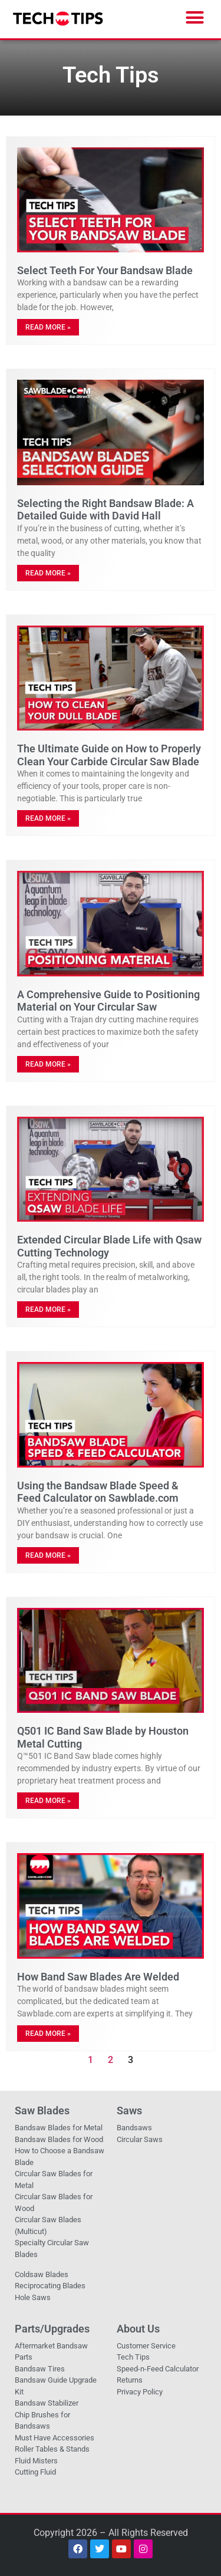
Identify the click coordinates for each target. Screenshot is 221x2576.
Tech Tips (133, 2357)
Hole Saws (33, 2297)
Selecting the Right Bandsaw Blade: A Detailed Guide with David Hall (105, 509)
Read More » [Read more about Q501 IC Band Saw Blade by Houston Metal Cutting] (48, 1801)
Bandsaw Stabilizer (46, 2403)
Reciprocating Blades (50, 2285)
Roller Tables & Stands (52, 2449)
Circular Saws (140, 2139)
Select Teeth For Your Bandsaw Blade (105, 270)
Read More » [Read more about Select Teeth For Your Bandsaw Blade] (48, 327)
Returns (130, 2380)
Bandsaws (134, 2127)
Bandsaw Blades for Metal (59, 2127)
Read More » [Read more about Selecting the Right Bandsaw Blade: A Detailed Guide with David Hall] (48, 573)
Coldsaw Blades (41, 2274)
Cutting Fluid (35, 2472)
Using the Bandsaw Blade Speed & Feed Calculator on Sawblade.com (98, 1492)
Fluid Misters (36, 2460)
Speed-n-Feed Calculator (158, 2368)
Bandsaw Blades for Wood (59, 2139)
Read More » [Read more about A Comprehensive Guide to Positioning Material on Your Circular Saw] (48, 1064)
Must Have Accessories (54, 2437)
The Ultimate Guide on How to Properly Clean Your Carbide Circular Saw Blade (109, 755)
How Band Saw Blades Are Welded (98, 1976)
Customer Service (146, 2345)
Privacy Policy (140, 2391)
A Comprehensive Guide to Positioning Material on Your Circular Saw (108, 1001)
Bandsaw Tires (40, 2368)
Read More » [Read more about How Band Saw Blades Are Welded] (48, 2033)
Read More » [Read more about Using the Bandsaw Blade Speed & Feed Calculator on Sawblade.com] (48, 1555)
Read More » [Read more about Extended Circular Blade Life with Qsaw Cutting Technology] (48, 1309)
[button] (195, 17)
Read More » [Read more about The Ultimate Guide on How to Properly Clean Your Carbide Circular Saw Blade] (48, 818)
